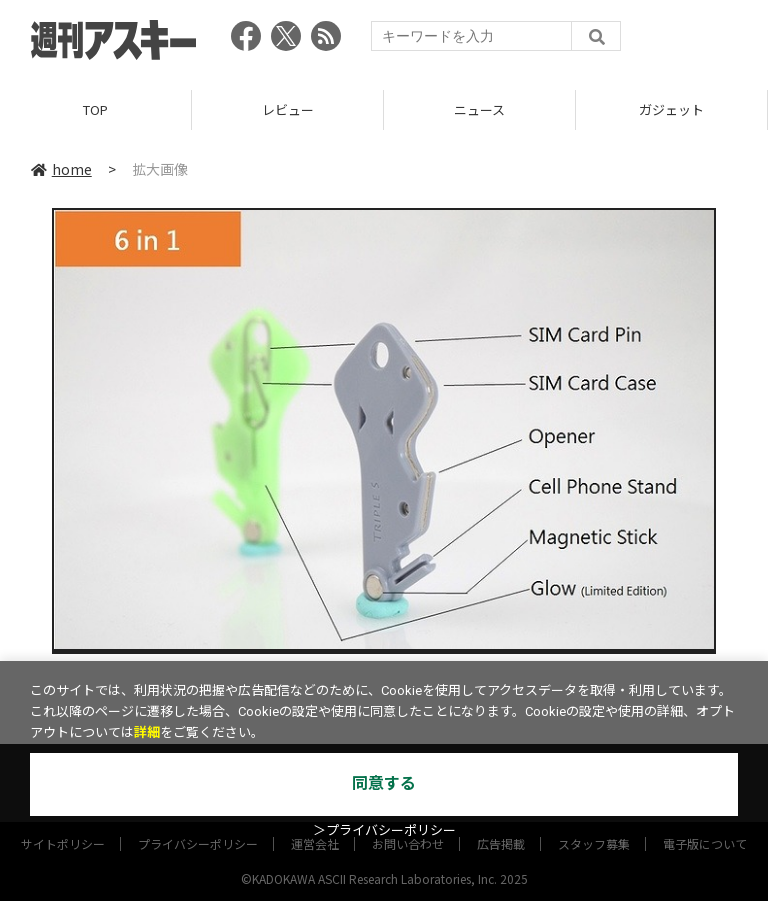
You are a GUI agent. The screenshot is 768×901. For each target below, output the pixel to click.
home (61, 169)
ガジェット (671, 109)
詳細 (147, 732)
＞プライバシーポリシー (384, 830)
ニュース (479, 109)
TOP (95, 109)
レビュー (288, 109)
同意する (384, 783)
